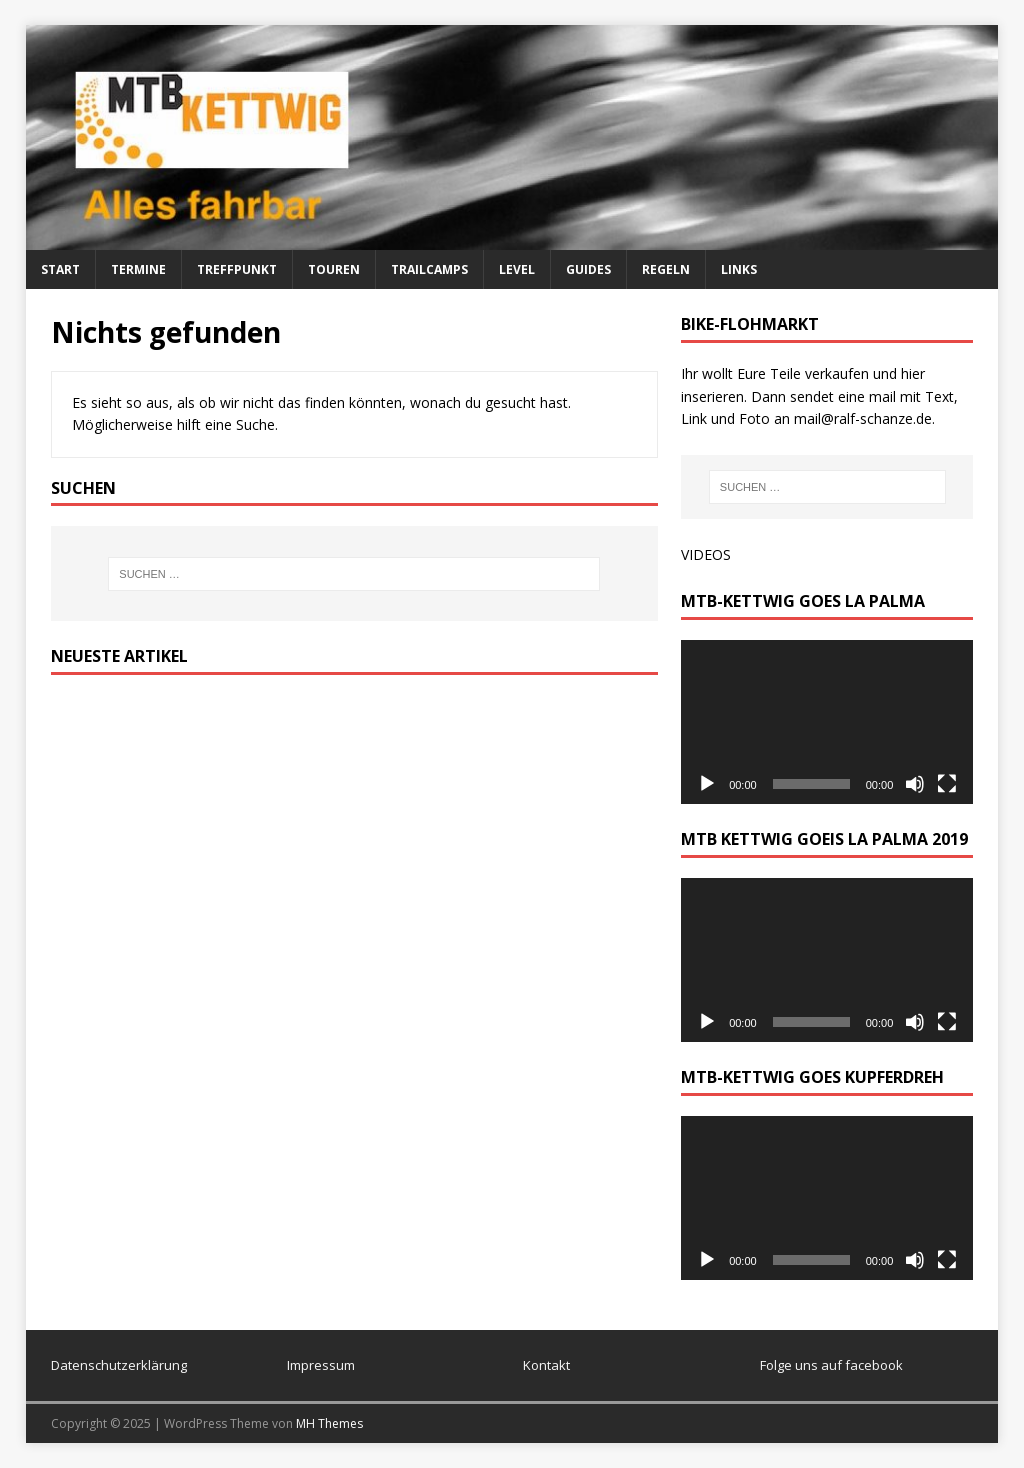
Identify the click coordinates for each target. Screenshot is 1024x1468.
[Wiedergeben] (707, 784)
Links (739, 269)
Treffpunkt (237, 269)
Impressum (321, 1365)
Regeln (666, 269)
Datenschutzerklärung (119, 1365)
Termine (138, 269)
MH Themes (329, 1423)
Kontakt (546, 1365)
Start (60, 269)
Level (517, 269)
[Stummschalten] (915, 784)
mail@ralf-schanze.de (863, 418)
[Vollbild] (947, 784)
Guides (588, 269)
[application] (827, 722)
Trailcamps (429, 269)
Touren (334, 269)
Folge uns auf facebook (831, 1365)
